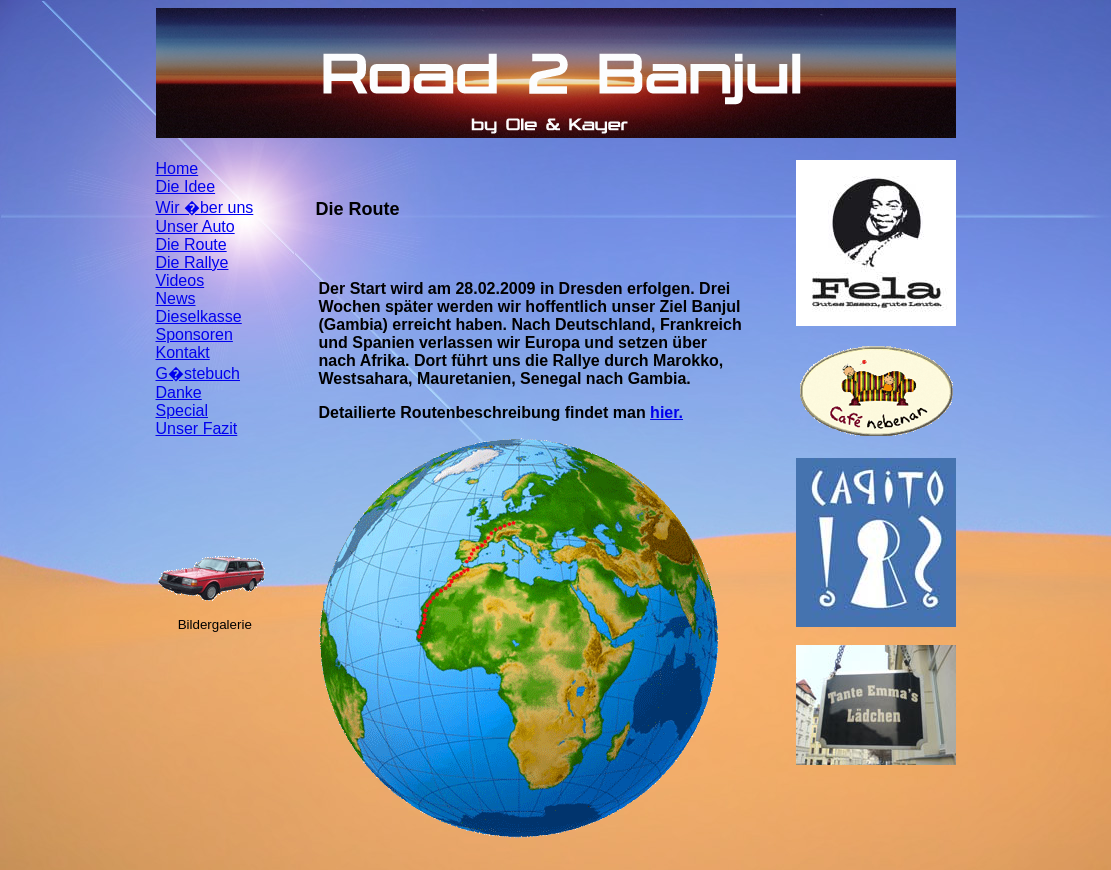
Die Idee (186, 186)
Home (177, 168)
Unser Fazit (197, 428)
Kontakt (183, 352)
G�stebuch (198, 373)
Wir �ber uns (205, 207)
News (176, 298)
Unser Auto (195, 226)
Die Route (191, 244)
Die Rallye (192, 262)
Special (182, 410)
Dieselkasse (199, 316)
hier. (666, 412)
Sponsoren (194, 334)
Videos (180, 280)
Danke (179, 392)
